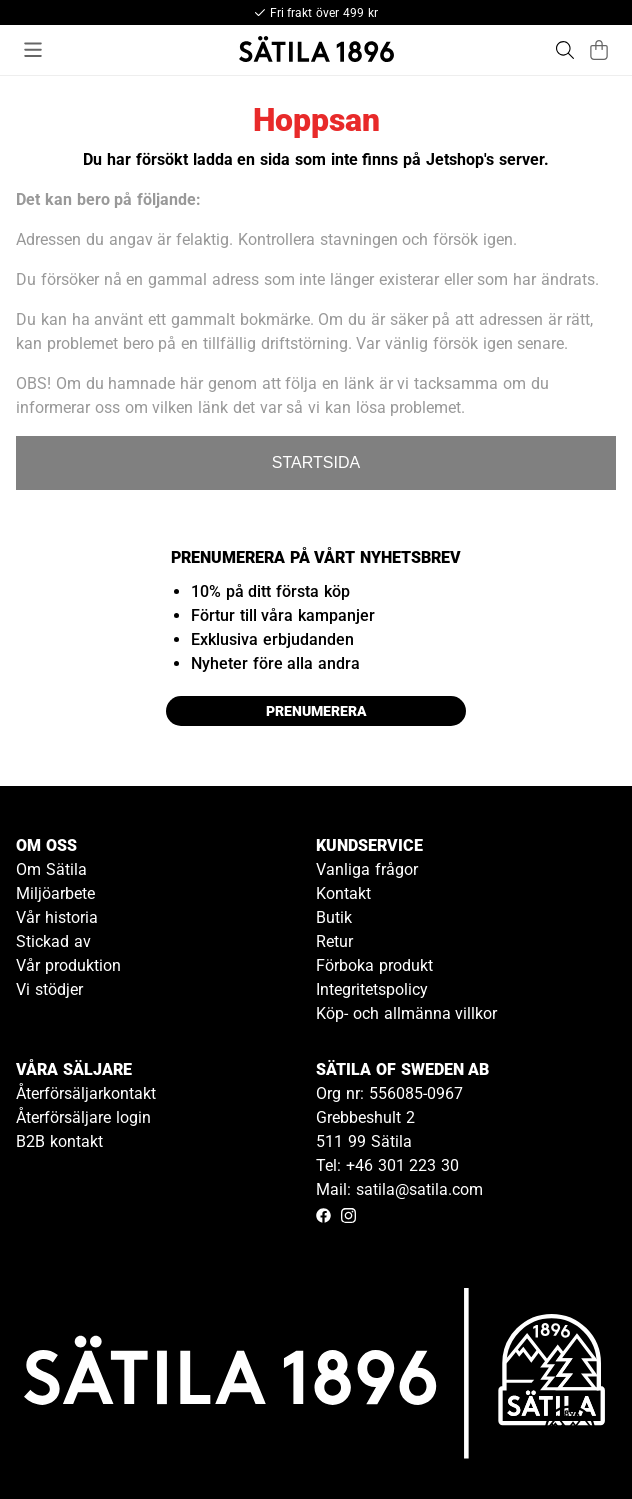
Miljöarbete (55, 893)
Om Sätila (51, 869)
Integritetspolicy (372, 989)
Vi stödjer (49, 989)
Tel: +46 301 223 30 (387, 1165)
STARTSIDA (316, 462)
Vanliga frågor (367, 869)
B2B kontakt (59, 1141)
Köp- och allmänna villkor (406, 1013)
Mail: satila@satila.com (399, 1189)
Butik (334, 917)
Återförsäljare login (83, 1117)
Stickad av (53, 941)
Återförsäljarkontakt (86, 1093)
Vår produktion (68, 965)
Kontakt (343, 893)
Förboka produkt (374, 965)
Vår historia (57, 917)
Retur (334, 941)
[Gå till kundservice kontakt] (570, 1437)
